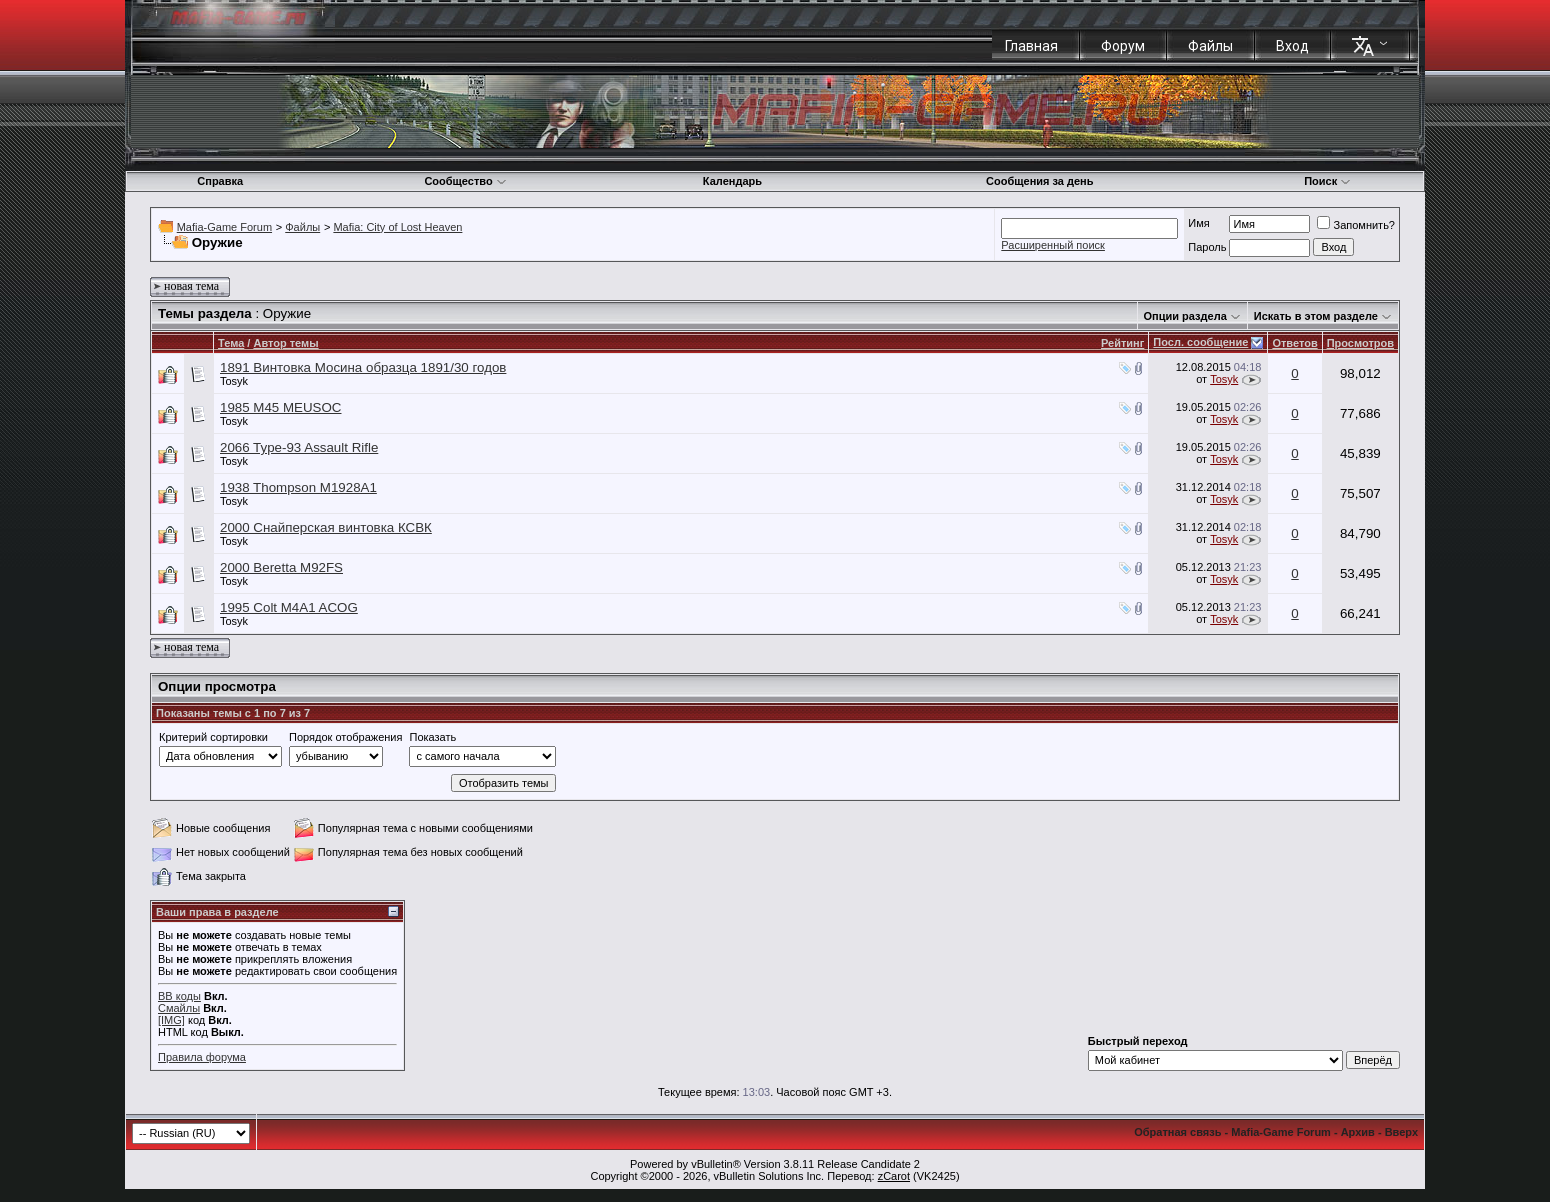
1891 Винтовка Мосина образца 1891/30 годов (363, 367)
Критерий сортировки (213, 737)
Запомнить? (1356, 225)
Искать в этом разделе (1316, 316)
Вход (1292, 46)
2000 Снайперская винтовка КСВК (326, 527)
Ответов (1294, 343)
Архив (1358, 1132)
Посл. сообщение (1200, 342)
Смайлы (179, 1008)
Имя (1198, 223)
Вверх (1401, 1132)
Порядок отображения (345, 737)
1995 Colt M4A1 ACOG (289, 607)
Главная (1031, 46)
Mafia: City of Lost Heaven (397, 227)
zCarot (894, 1176)
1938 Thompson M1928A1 (298, 487)
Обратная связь (1177, 1132)
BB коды (179, 996)
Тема (231, 343)
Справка (220, 181)
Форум (1123, 46)
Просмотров (1360, 343)
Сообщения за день (1039, 181)
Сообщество (465, 181)
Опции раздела (1185, 316)
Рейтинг (1122, 343)
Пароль (1207, 247)
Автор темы (285, 343)
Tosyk (234, 381)
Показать (432, 737)
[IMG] (171, 1020)
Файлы (1210, 46)
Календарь (732, 181)
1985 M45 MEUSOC (280, 407)
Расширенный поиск (1053, 245)
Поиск (1327, 181)
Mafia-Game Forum (224, 227)
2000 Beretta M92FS (281, 567)
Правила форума (202, 1057)
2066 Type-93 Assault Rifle (299, 447)
